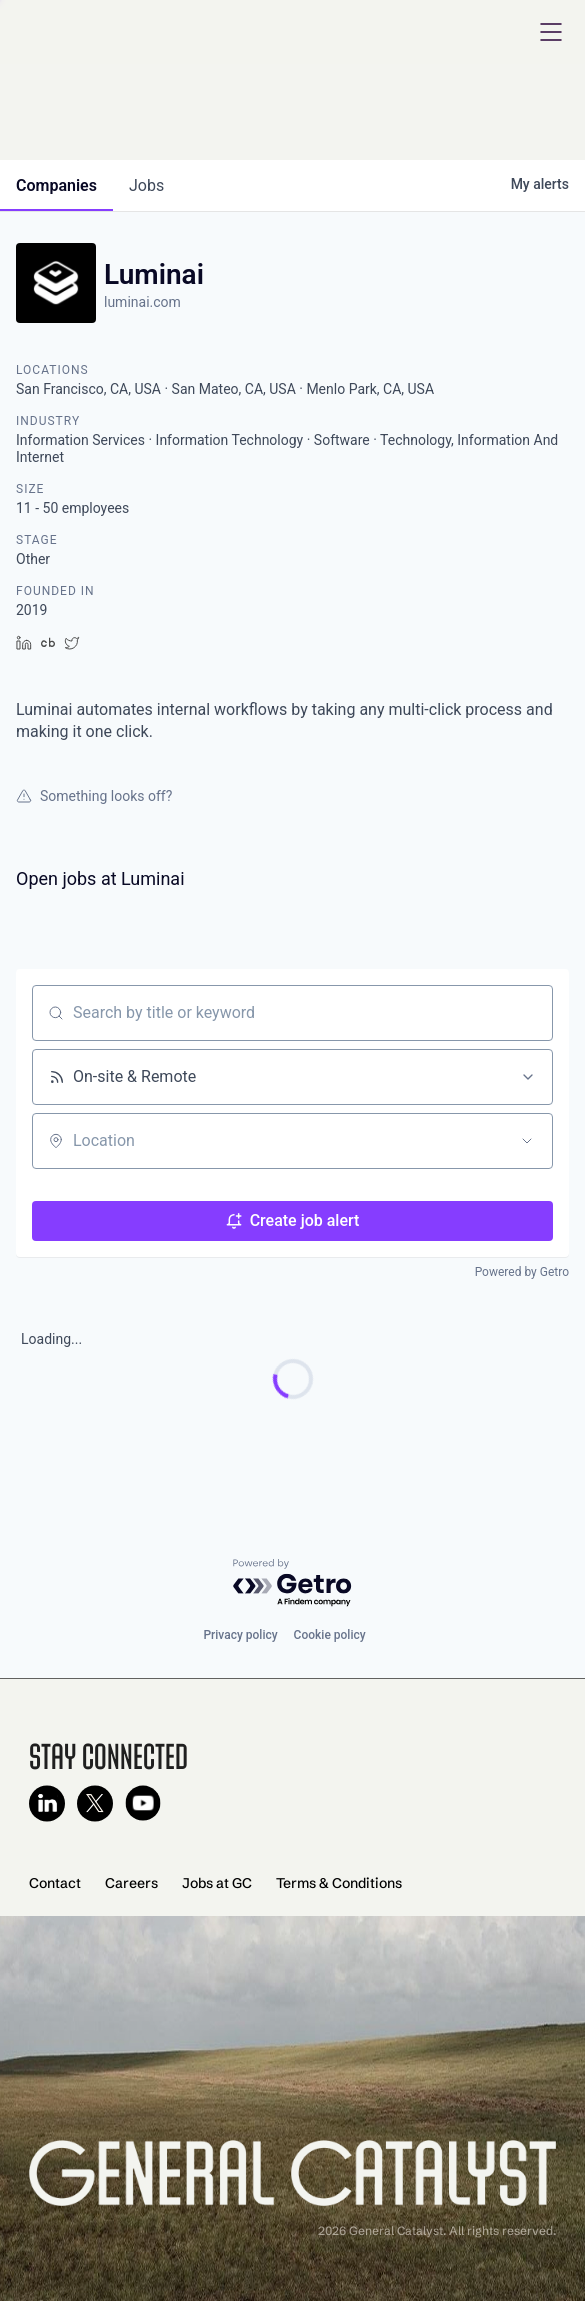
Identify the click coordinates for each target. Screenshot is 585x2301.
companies (56, 185)
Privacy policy (240, 1635)
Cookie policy (330, 1635)
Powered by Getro (522, 1272)
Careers (131, 1883)
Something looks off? (94, 796)
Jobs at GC (217, 1883)
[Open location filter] (527, 1141)
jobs (146, 185)
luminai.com (142, 302)
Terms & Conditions (339, 1883)
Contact (55, 1883)
